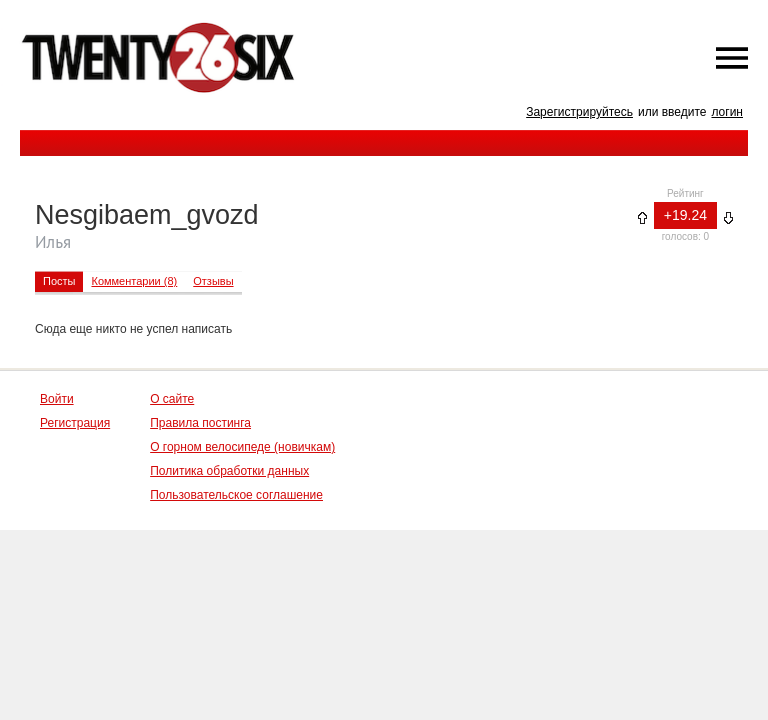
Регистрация (75, 423)
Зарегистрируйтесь (579, 112)
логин (727, 112)
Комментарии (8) (134, 281)
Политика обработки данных (229, 471)
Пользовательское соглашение (236, 495)
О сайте (172, 399)
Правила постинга (200, 423)
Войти (57, 399)
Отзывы (213, 281)
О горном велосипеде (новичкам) (242, 447)
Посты (59, 281)
